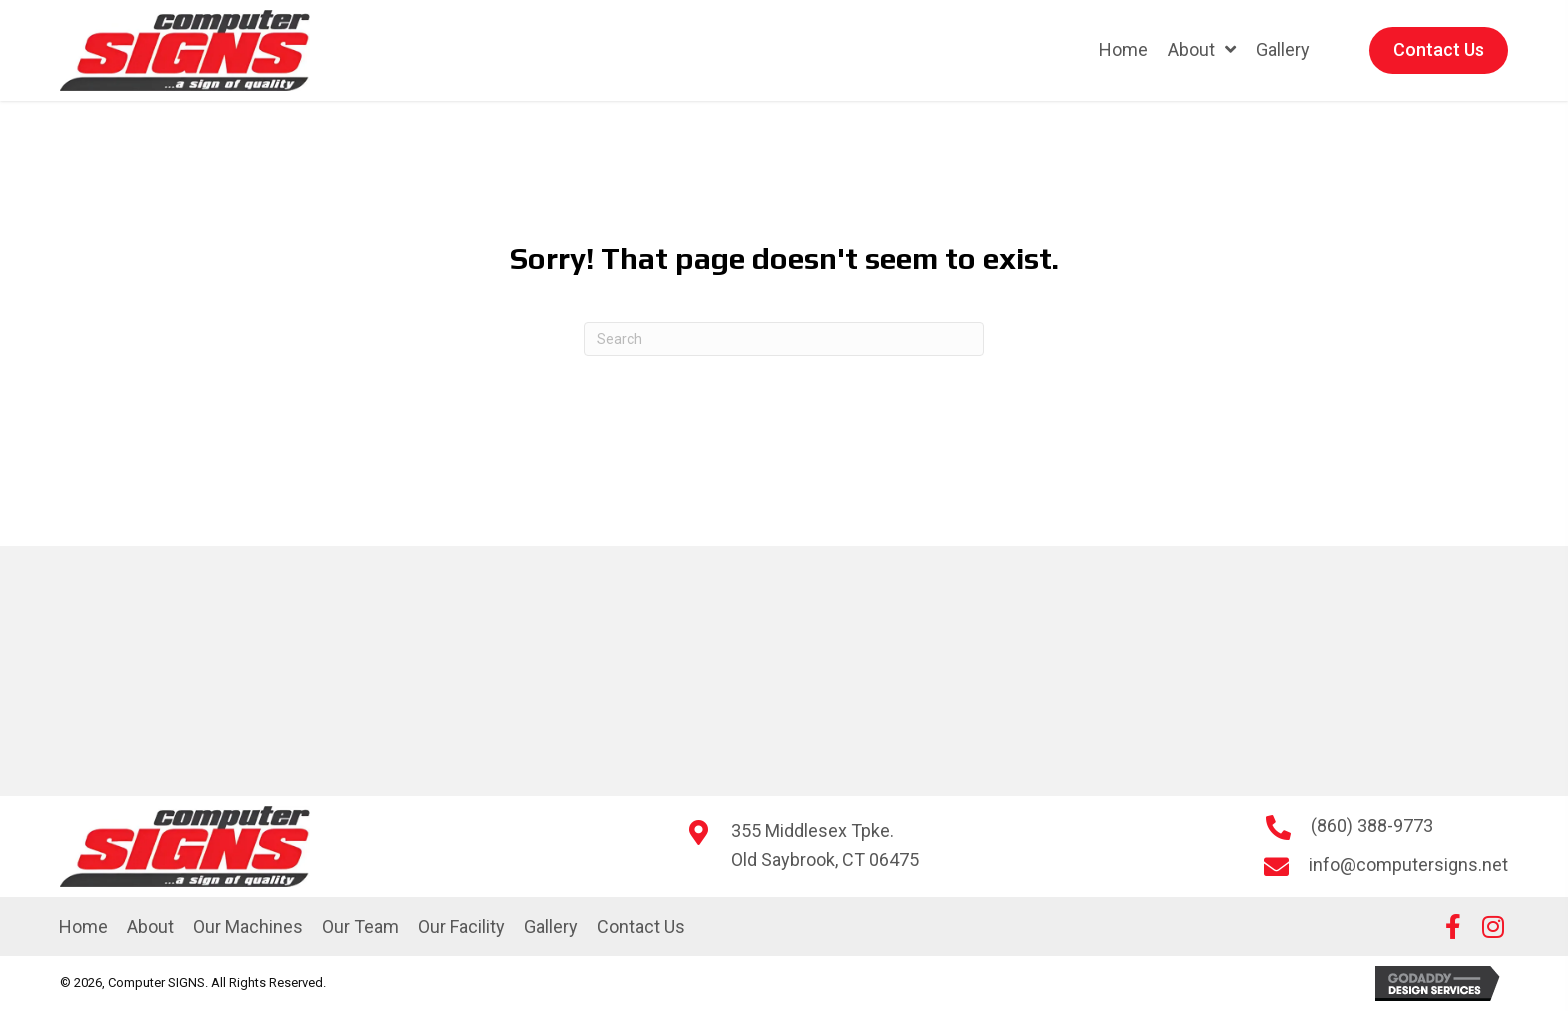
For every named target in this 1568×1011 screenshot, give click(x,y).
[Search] (784, 339)
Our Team (360, 926)
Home (83, 926)
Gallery (551, 926)
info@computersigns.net (1408, 864)
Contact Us (641, 926)
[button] (1453, 926)
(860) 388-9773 (1372, 825)
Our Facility (461, 926)
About (150, 926)
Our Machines (248, 926)
